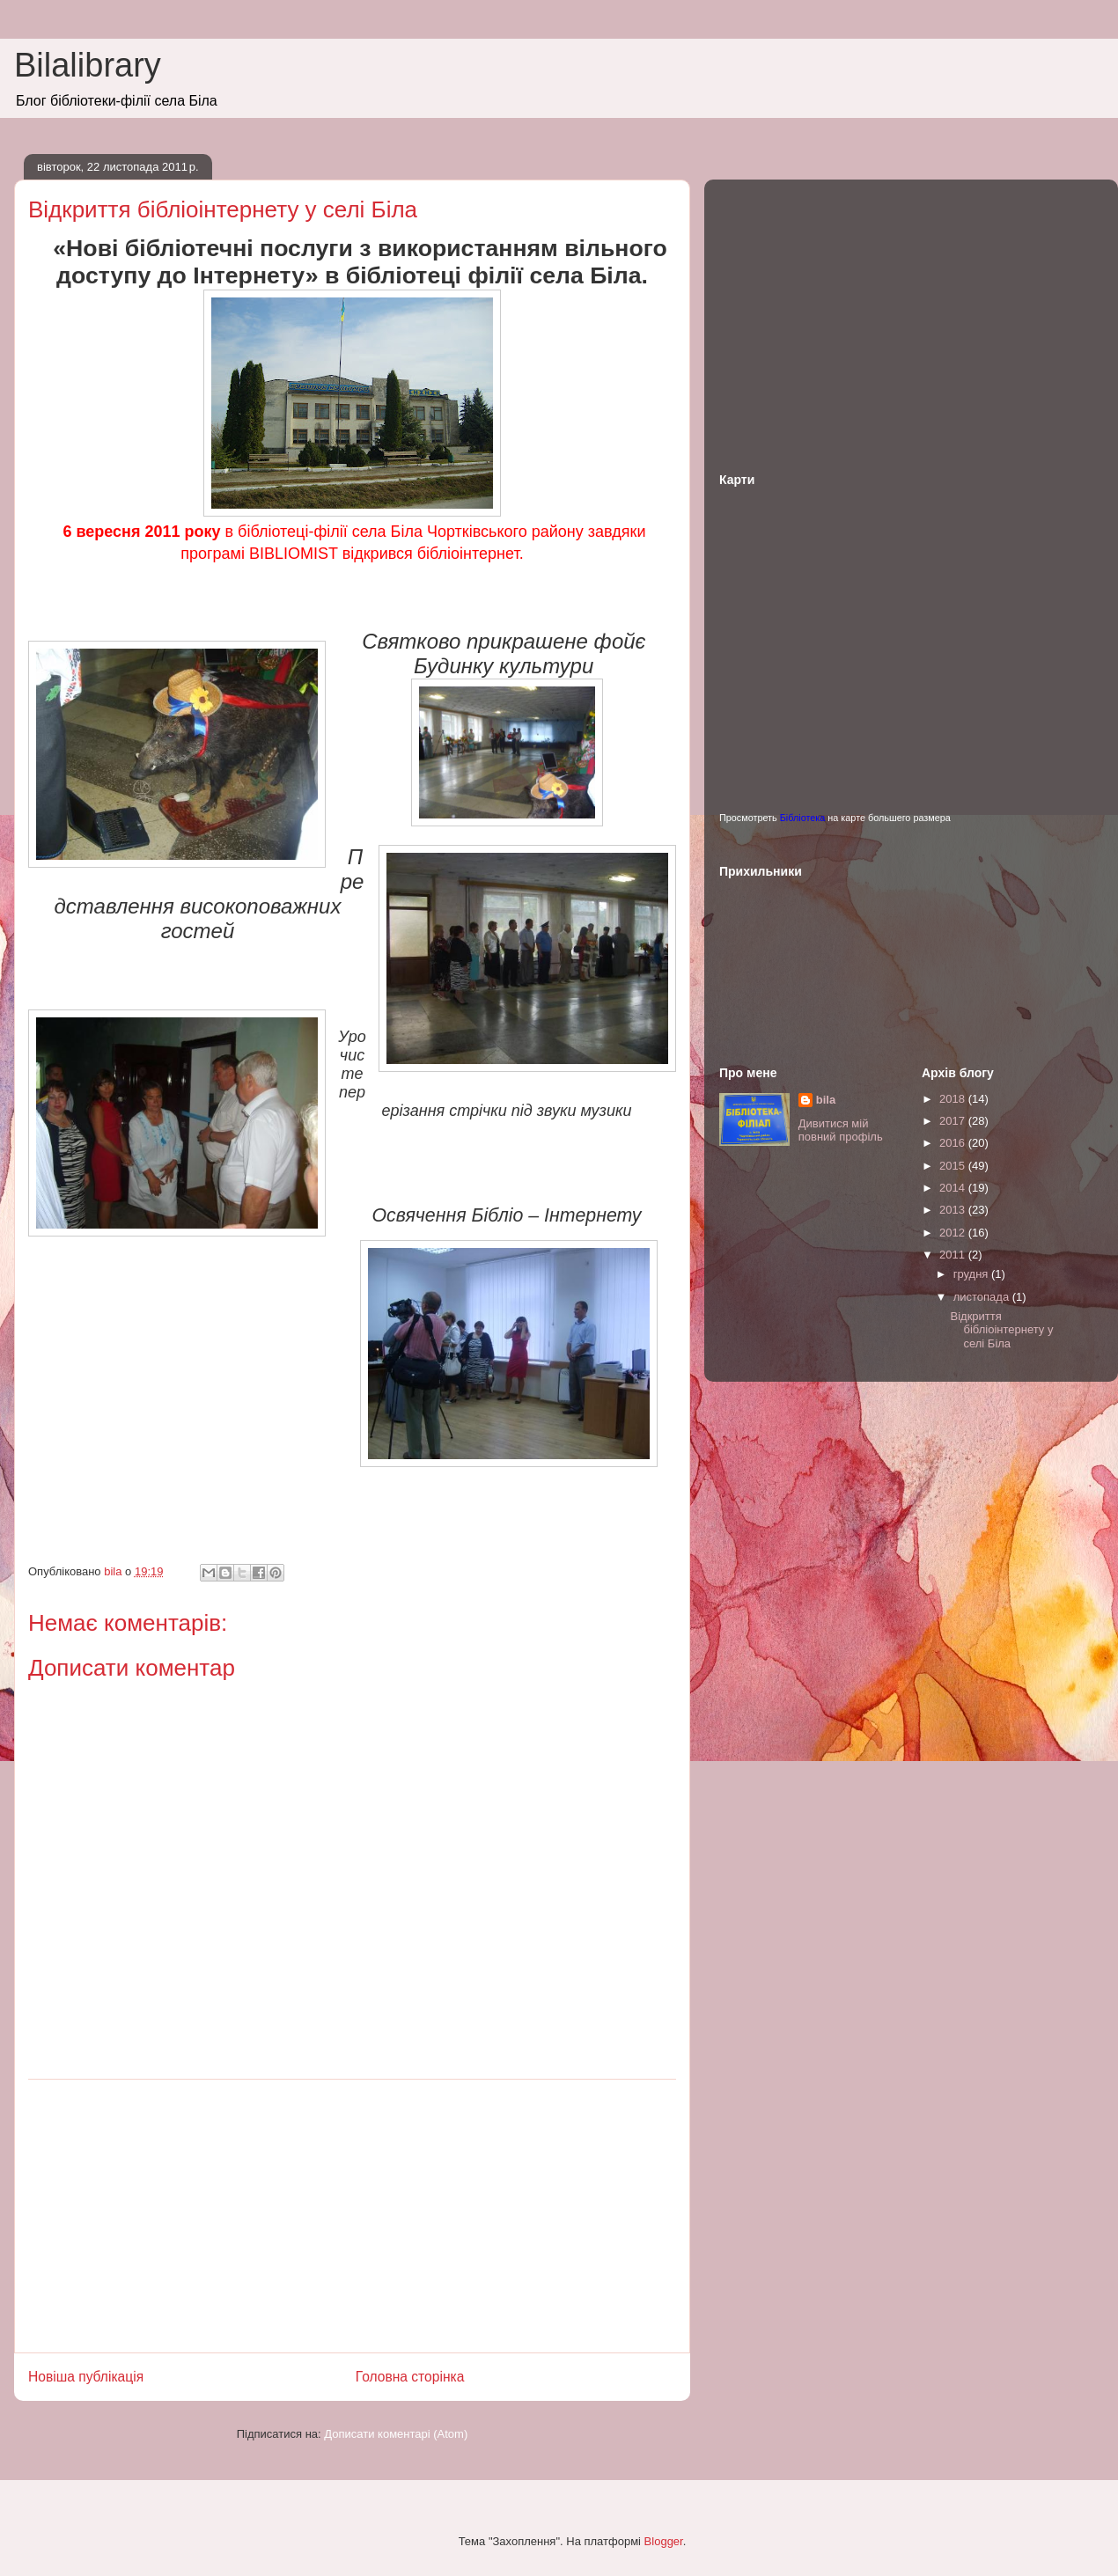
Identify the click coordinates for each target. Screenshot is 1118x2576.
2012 (953, 1232)
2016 (953, 1142)
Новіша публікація (85, 2376)
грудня (972, 1274)
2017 (953, 1120)
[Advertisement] (352, 2216)
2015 (953, 1165)
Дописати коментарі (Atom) (395, 2433)
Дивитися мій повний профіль (840, 1130)
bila (825, 1099)
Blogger (663, 2541)
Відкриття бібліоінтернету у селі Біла (1001, 1330)
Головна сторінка (410, 2376)
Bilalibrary (87, 65)
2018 (953, 1098)
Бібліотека (803, 817)
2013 (953, 1209)
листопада (982, 1296)
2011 (953, 1254)
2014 (953, 1187)
